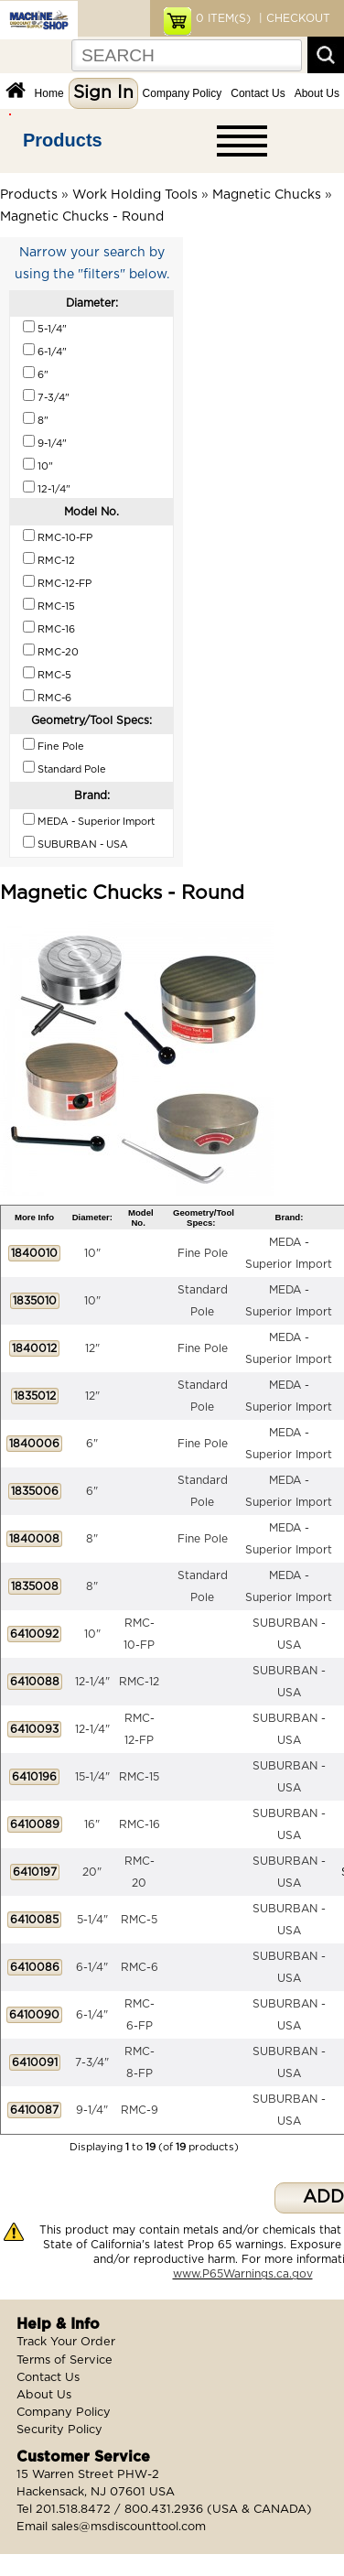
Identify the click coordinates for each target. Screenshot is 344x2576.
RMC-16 (139, 1824)
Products (62, 140)
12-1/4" (92, 1681)
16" (92, 1824)
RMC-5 (139, 1919)
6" (92, 1443)
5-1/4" (92, 1919)
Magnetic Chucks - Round (82, 217)
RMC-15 (139, 1776)
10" (92, 1253)
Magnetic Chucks (266, 195)
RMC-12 (139, 1681)
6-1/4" (92, 1967)
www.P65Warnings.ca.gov (243, 2273)
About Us (317, 93)
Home (49, 93)
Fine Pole (202, 1253)
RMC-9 (139, 2110)
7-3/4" (92, 2062)
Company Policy (182, 93)
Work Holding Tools (135, 195)
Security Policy (59, 2430)
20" (92, 1872)
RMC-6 (139, 1967)
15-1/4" (92, 1776)
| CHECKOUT (292, 18)
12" (92, 1348)
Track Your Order (65, 2342)
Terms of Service (64, 2360)
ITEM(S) (223, 18)
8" (92, 1538)
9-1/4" (92, 2110)
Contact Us (258, 93)
